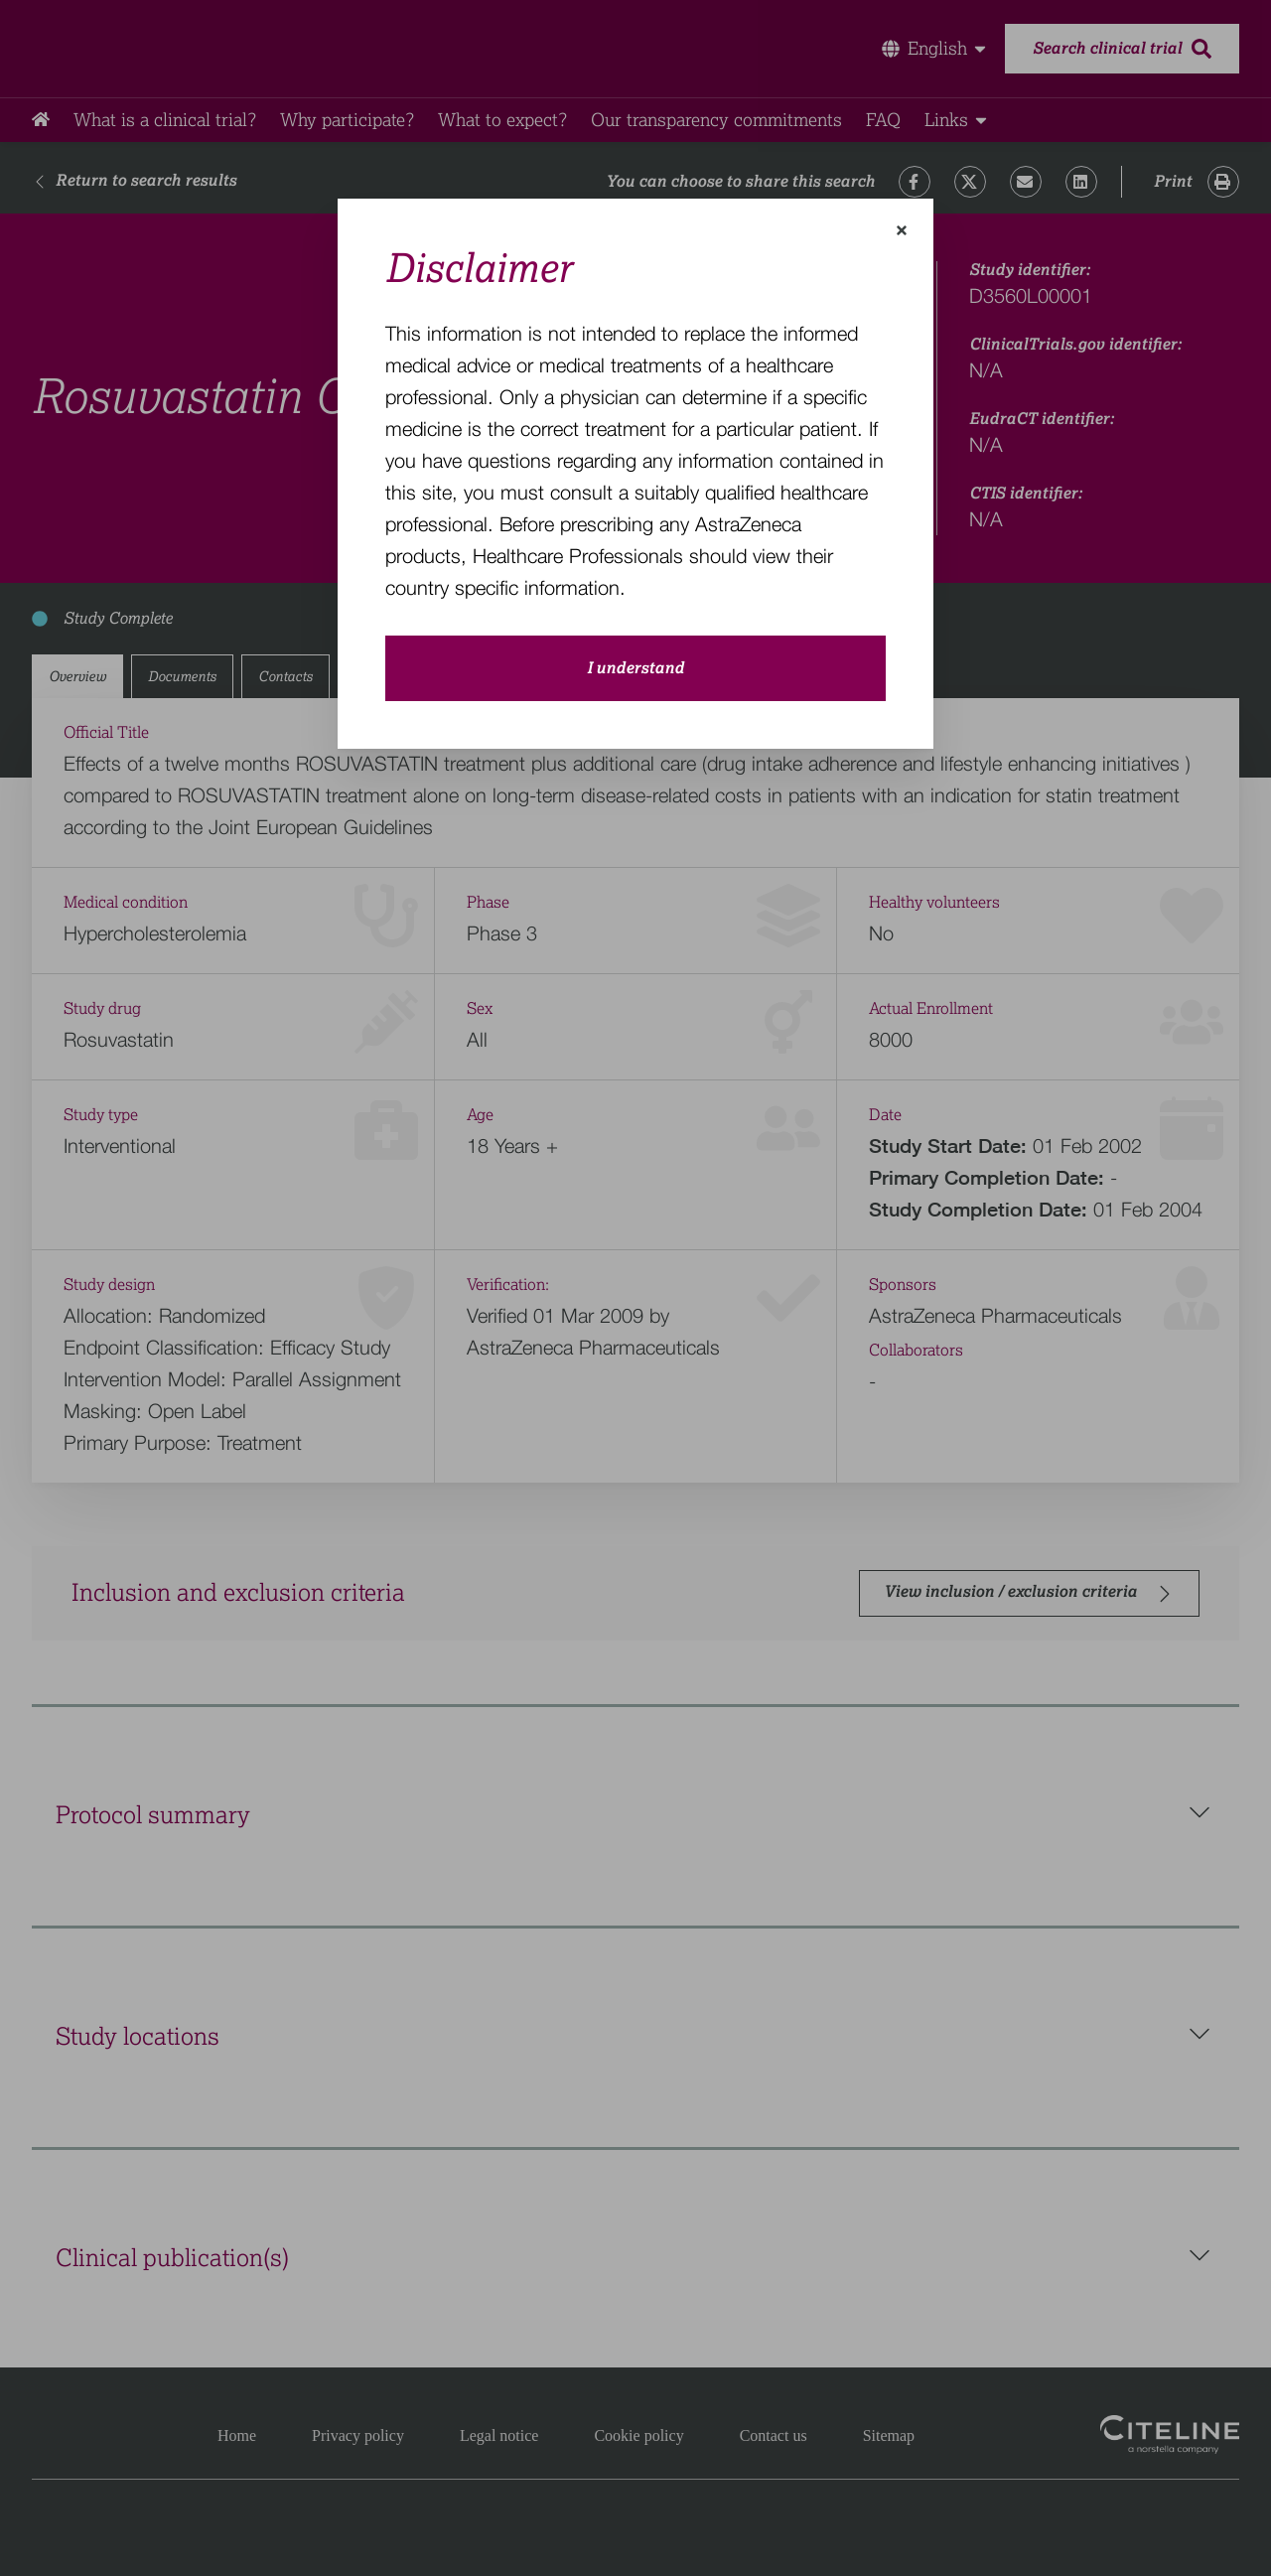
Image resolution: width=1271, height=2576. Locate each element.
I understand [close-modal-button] (635, 668)
